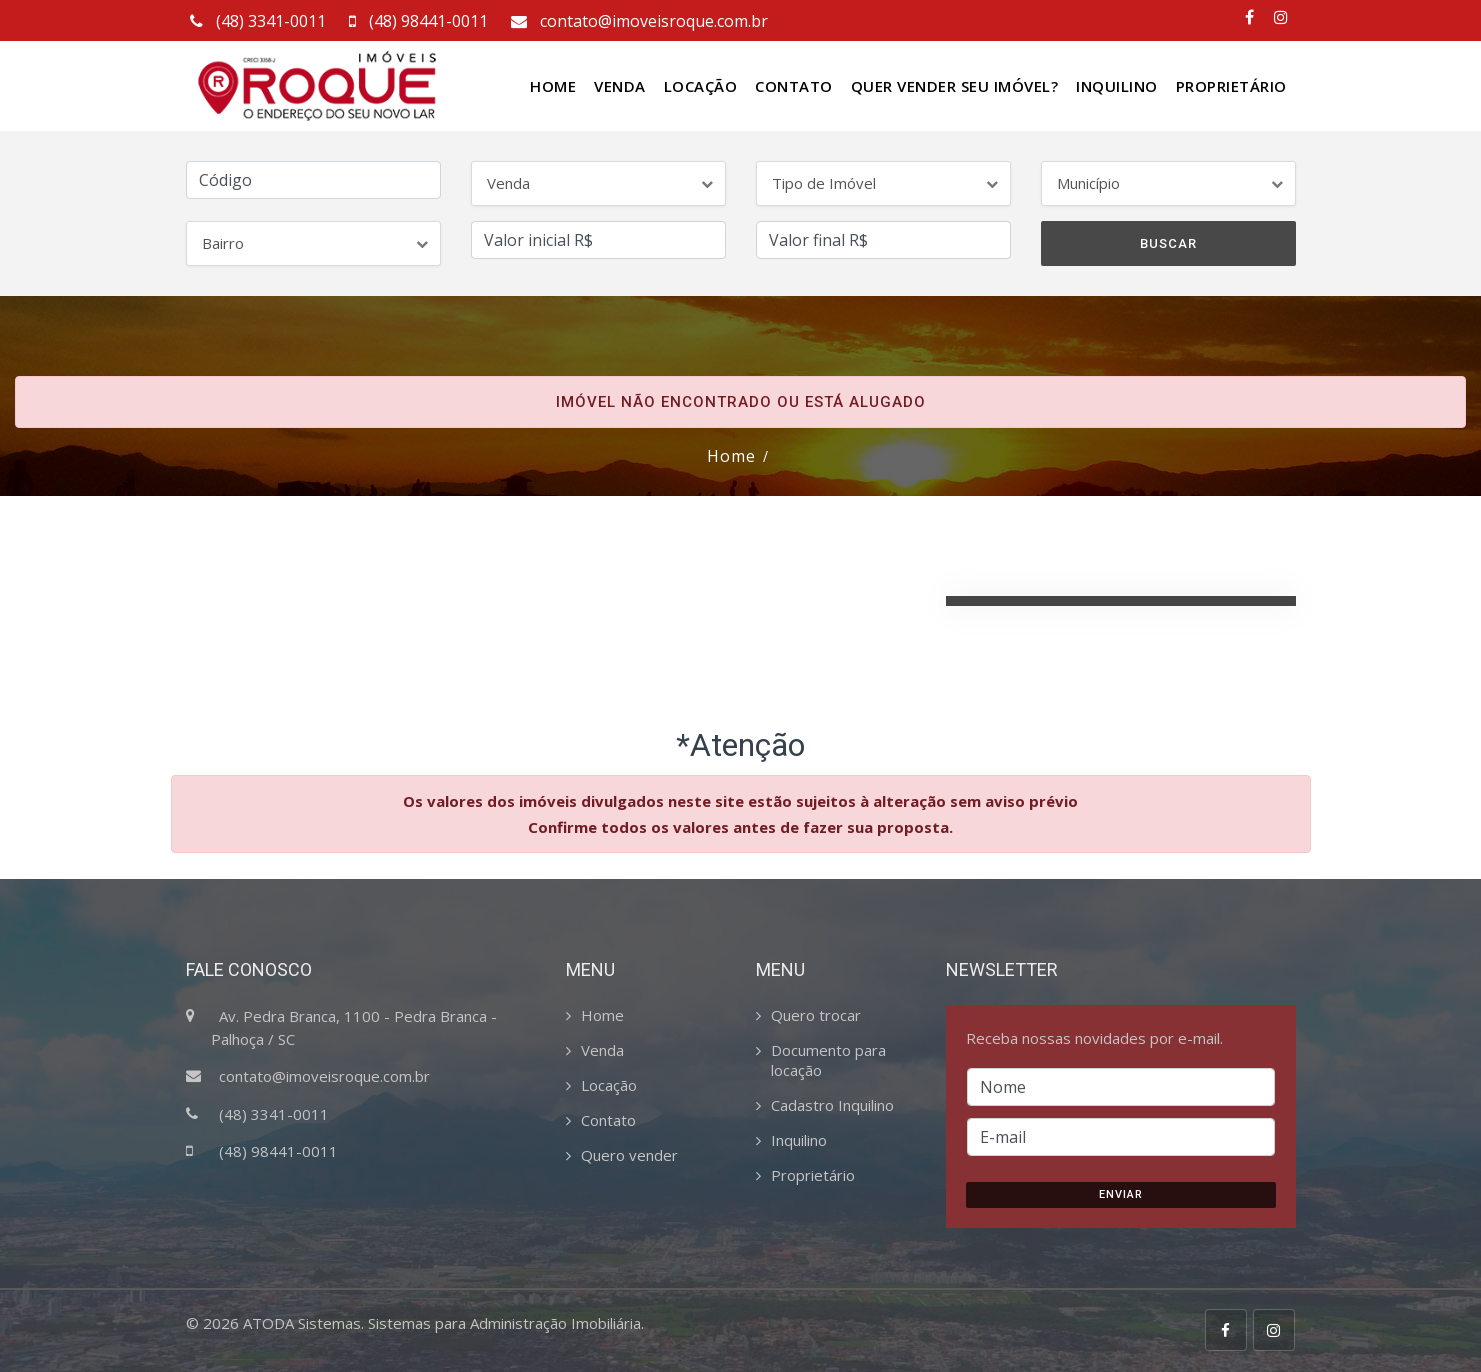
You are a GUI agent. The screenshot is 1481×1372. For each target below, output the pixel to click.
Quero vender (629, 1155)
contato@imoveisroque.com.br (637, 21)
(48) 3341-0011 (256, 21)
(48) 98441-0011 (416, 21)
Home (553, 86)
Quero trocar (816, 1015)
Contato (794, 86)
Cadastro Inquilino (832, 1105)
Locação (701, 86)
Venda (620, 86)
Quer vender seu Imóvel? (955, 86)
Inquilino (1117, 86)
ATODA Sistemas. (303, 1323)
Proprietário (1231, 86)
